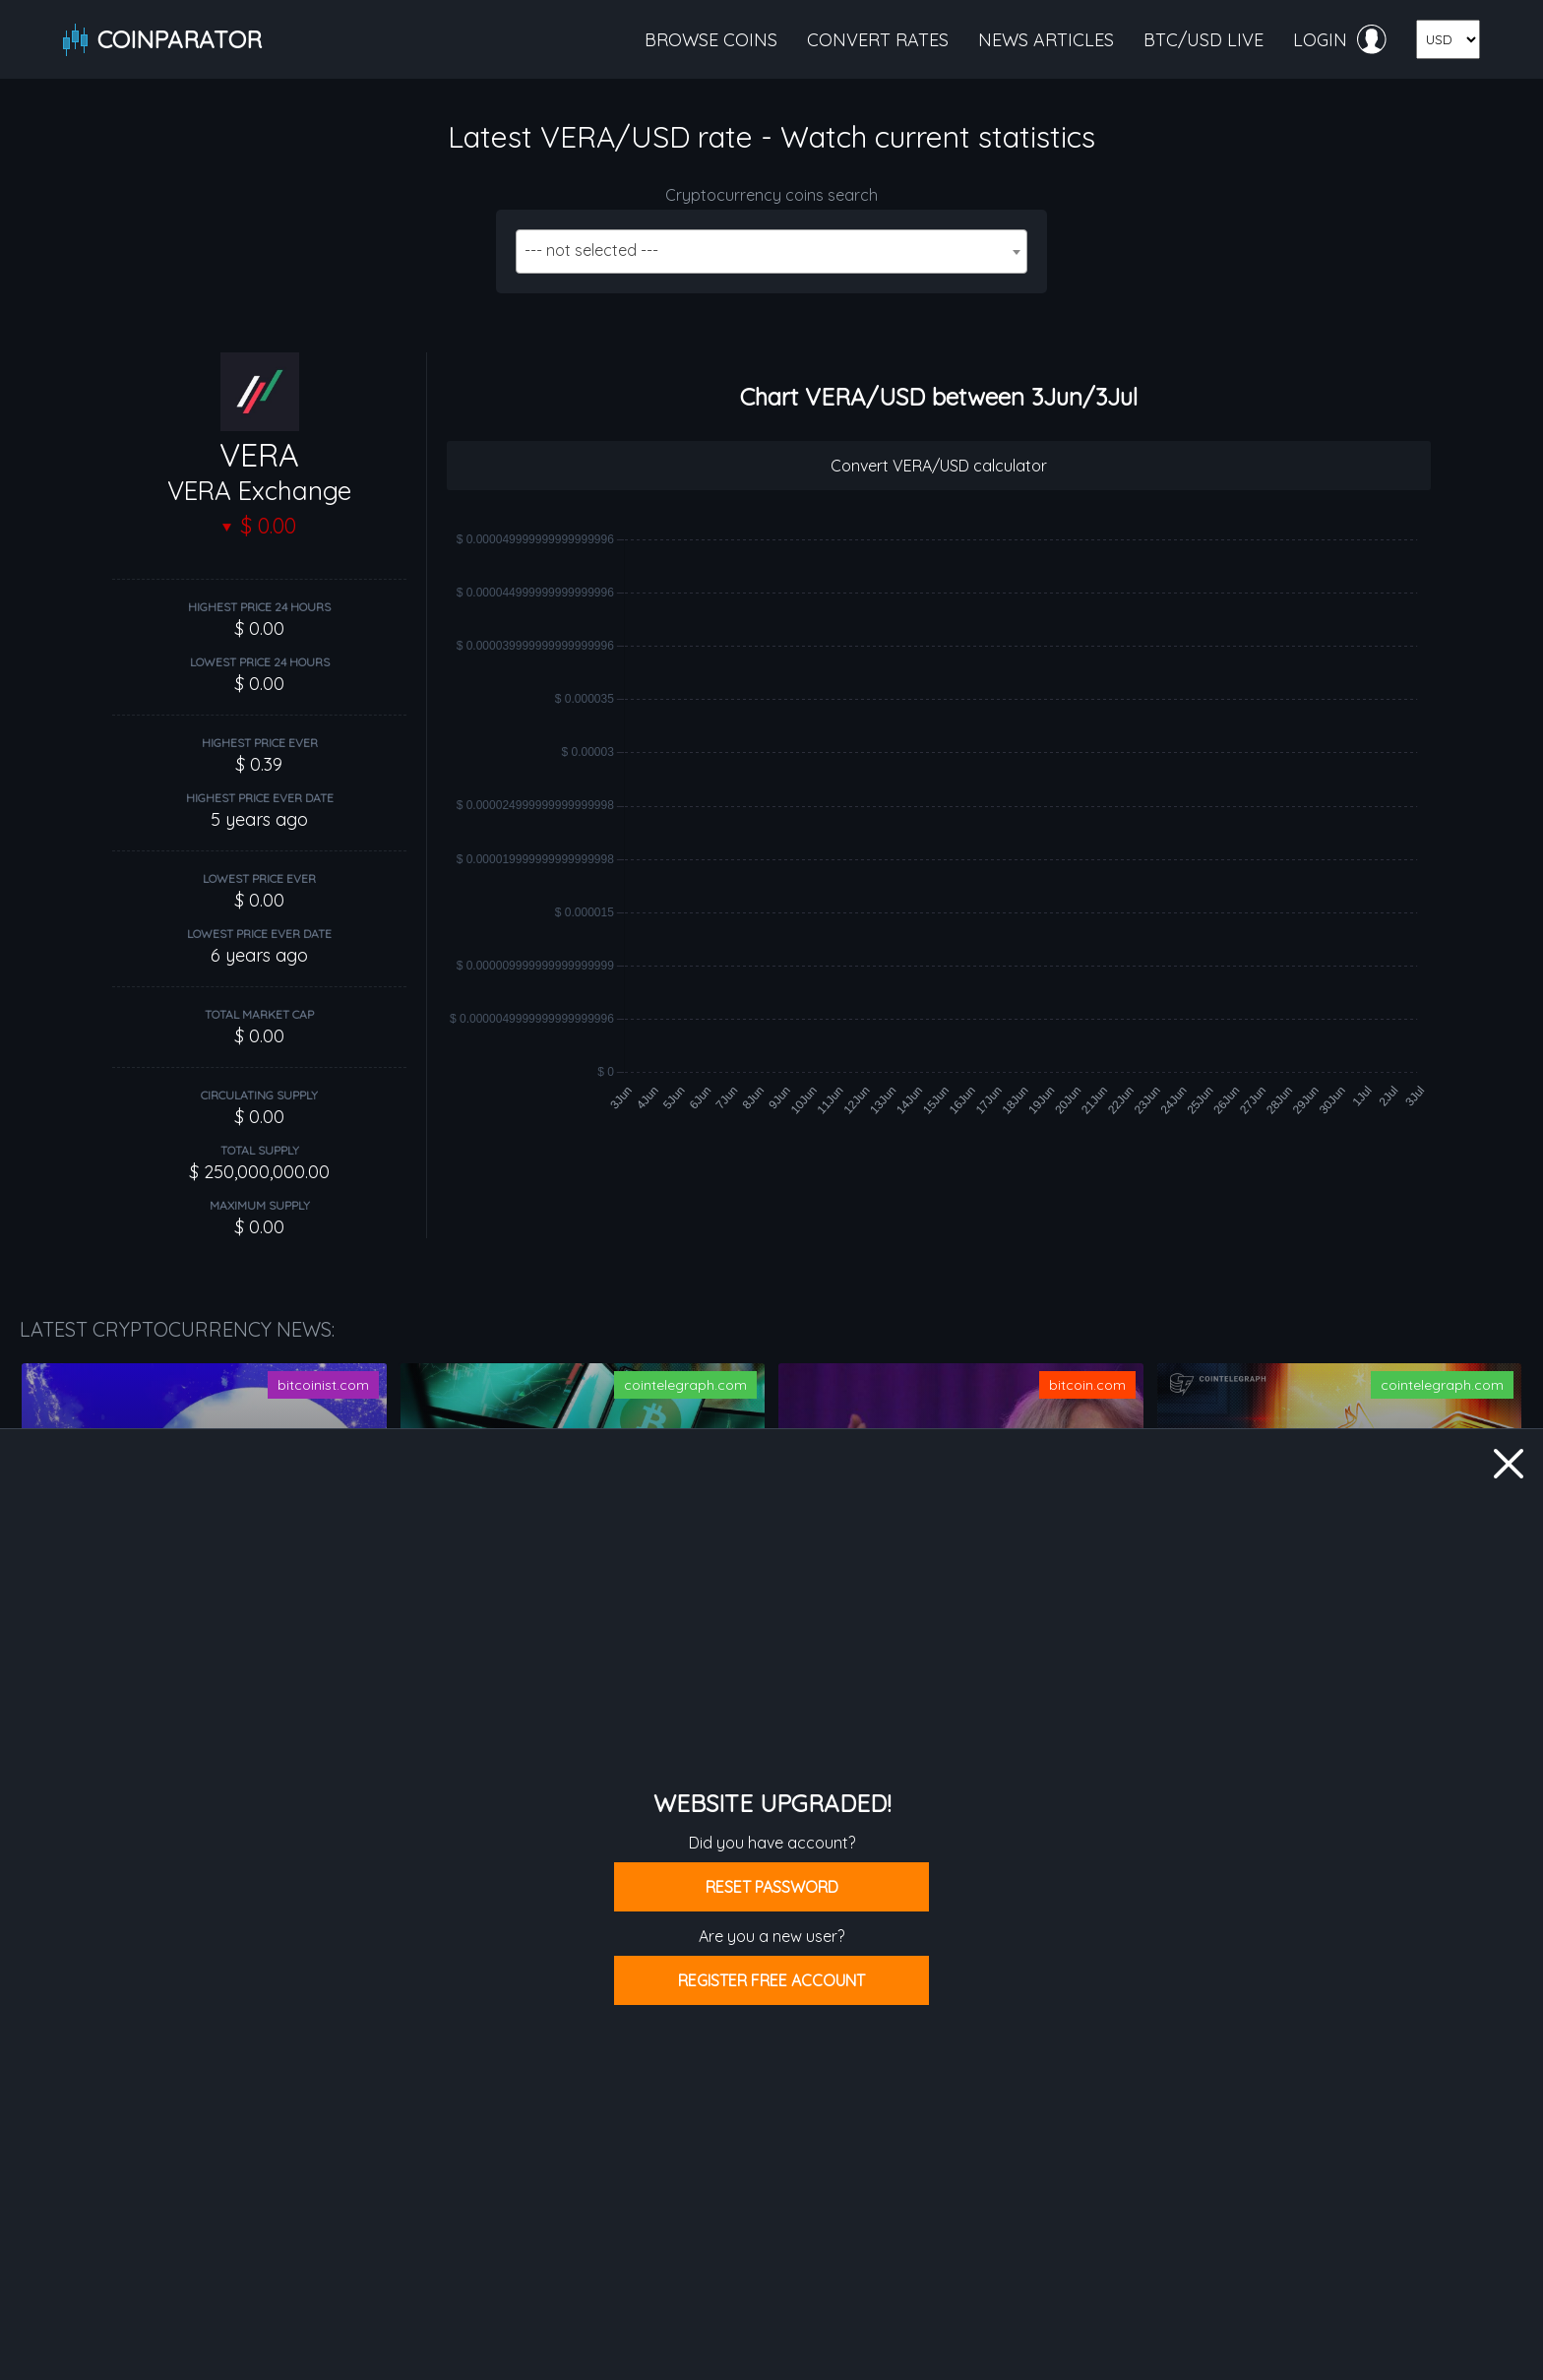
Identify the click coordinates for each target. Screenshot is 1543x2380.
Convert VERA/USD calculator (939, 465)
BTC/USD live (1203, 40)
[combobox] (771, 251)
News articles (1046, 40)
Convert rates (878, 40)
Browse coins (711, 40)
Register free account (771, 1980)
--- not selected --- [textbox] (591, 250)
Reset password (772, 1887)
